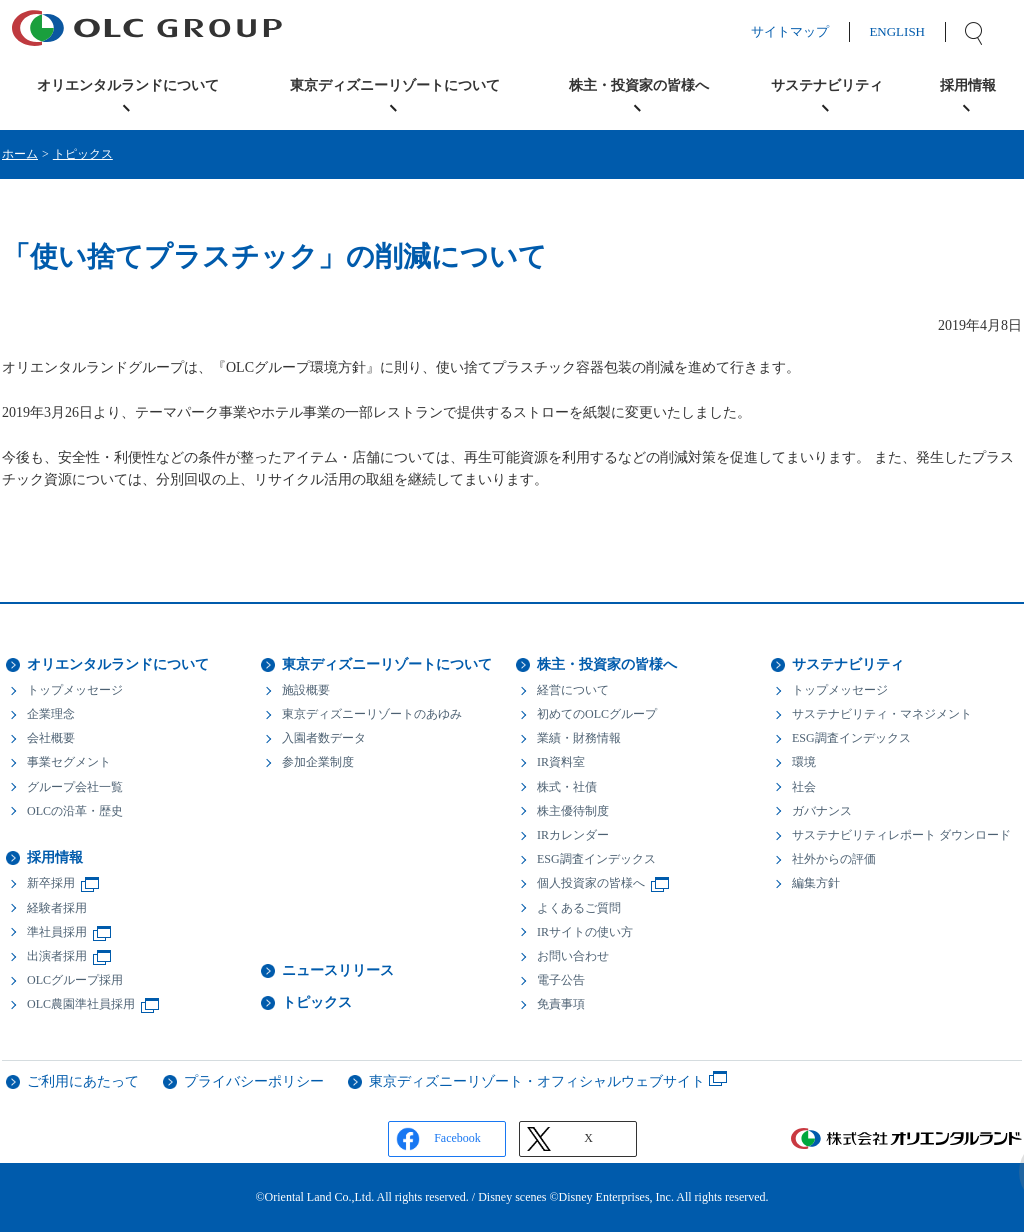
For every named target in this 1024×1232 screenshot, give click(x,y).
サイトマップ (810, 31)
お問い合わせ (573, 956)
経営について (573, 690)
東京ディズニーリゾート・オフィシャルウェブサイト (537, 1081)
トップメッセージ (75, 690)
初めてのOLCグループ (597, 714)
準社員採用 (57, 932)
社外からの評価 (834, 859)
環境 (804, 762)
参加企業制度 (318, 762)
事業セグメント (69, 762)
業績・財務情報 (579, 738)
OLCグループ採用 (75, 980)
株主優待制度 (573, 811)
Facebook (457, 1138)
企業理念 (51, 714)
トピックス (83, 154)
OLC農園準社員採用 (81, 1004)
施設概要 (306, 690)
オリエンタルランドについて (118, 664)
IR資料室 (561, 762)
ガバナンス (822, 811)
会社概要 (51, 738)
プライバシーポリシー (254, 1081)
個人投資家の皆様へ (591, 883)
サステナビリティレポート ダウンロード (901, 835)
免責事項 (561, 1004)
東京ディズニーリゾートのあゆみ (372, 714)
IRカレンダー (573, 835)
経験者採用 (57, 908)
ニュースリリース (338, 970)
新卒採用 (51, 883)
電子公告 (561, 980)
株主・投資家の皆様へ (607, 664)
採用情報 (55, 857)
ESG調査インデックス (596, 859)
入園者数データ (324, 738)
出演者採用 (57, 956)
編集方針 (816, 883)
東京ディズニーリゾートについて (387, 664)
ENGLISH (917, 31)
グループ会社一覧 (75, 787)
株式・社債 (567, 787)
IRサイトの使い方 (585, 932)
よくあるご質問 (579, 908)
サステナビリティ (848, 664)
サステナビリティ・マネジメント (882, 714)
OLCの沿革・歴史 (75, 811)
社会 (804, 787)
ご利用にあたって (83, 1081)
